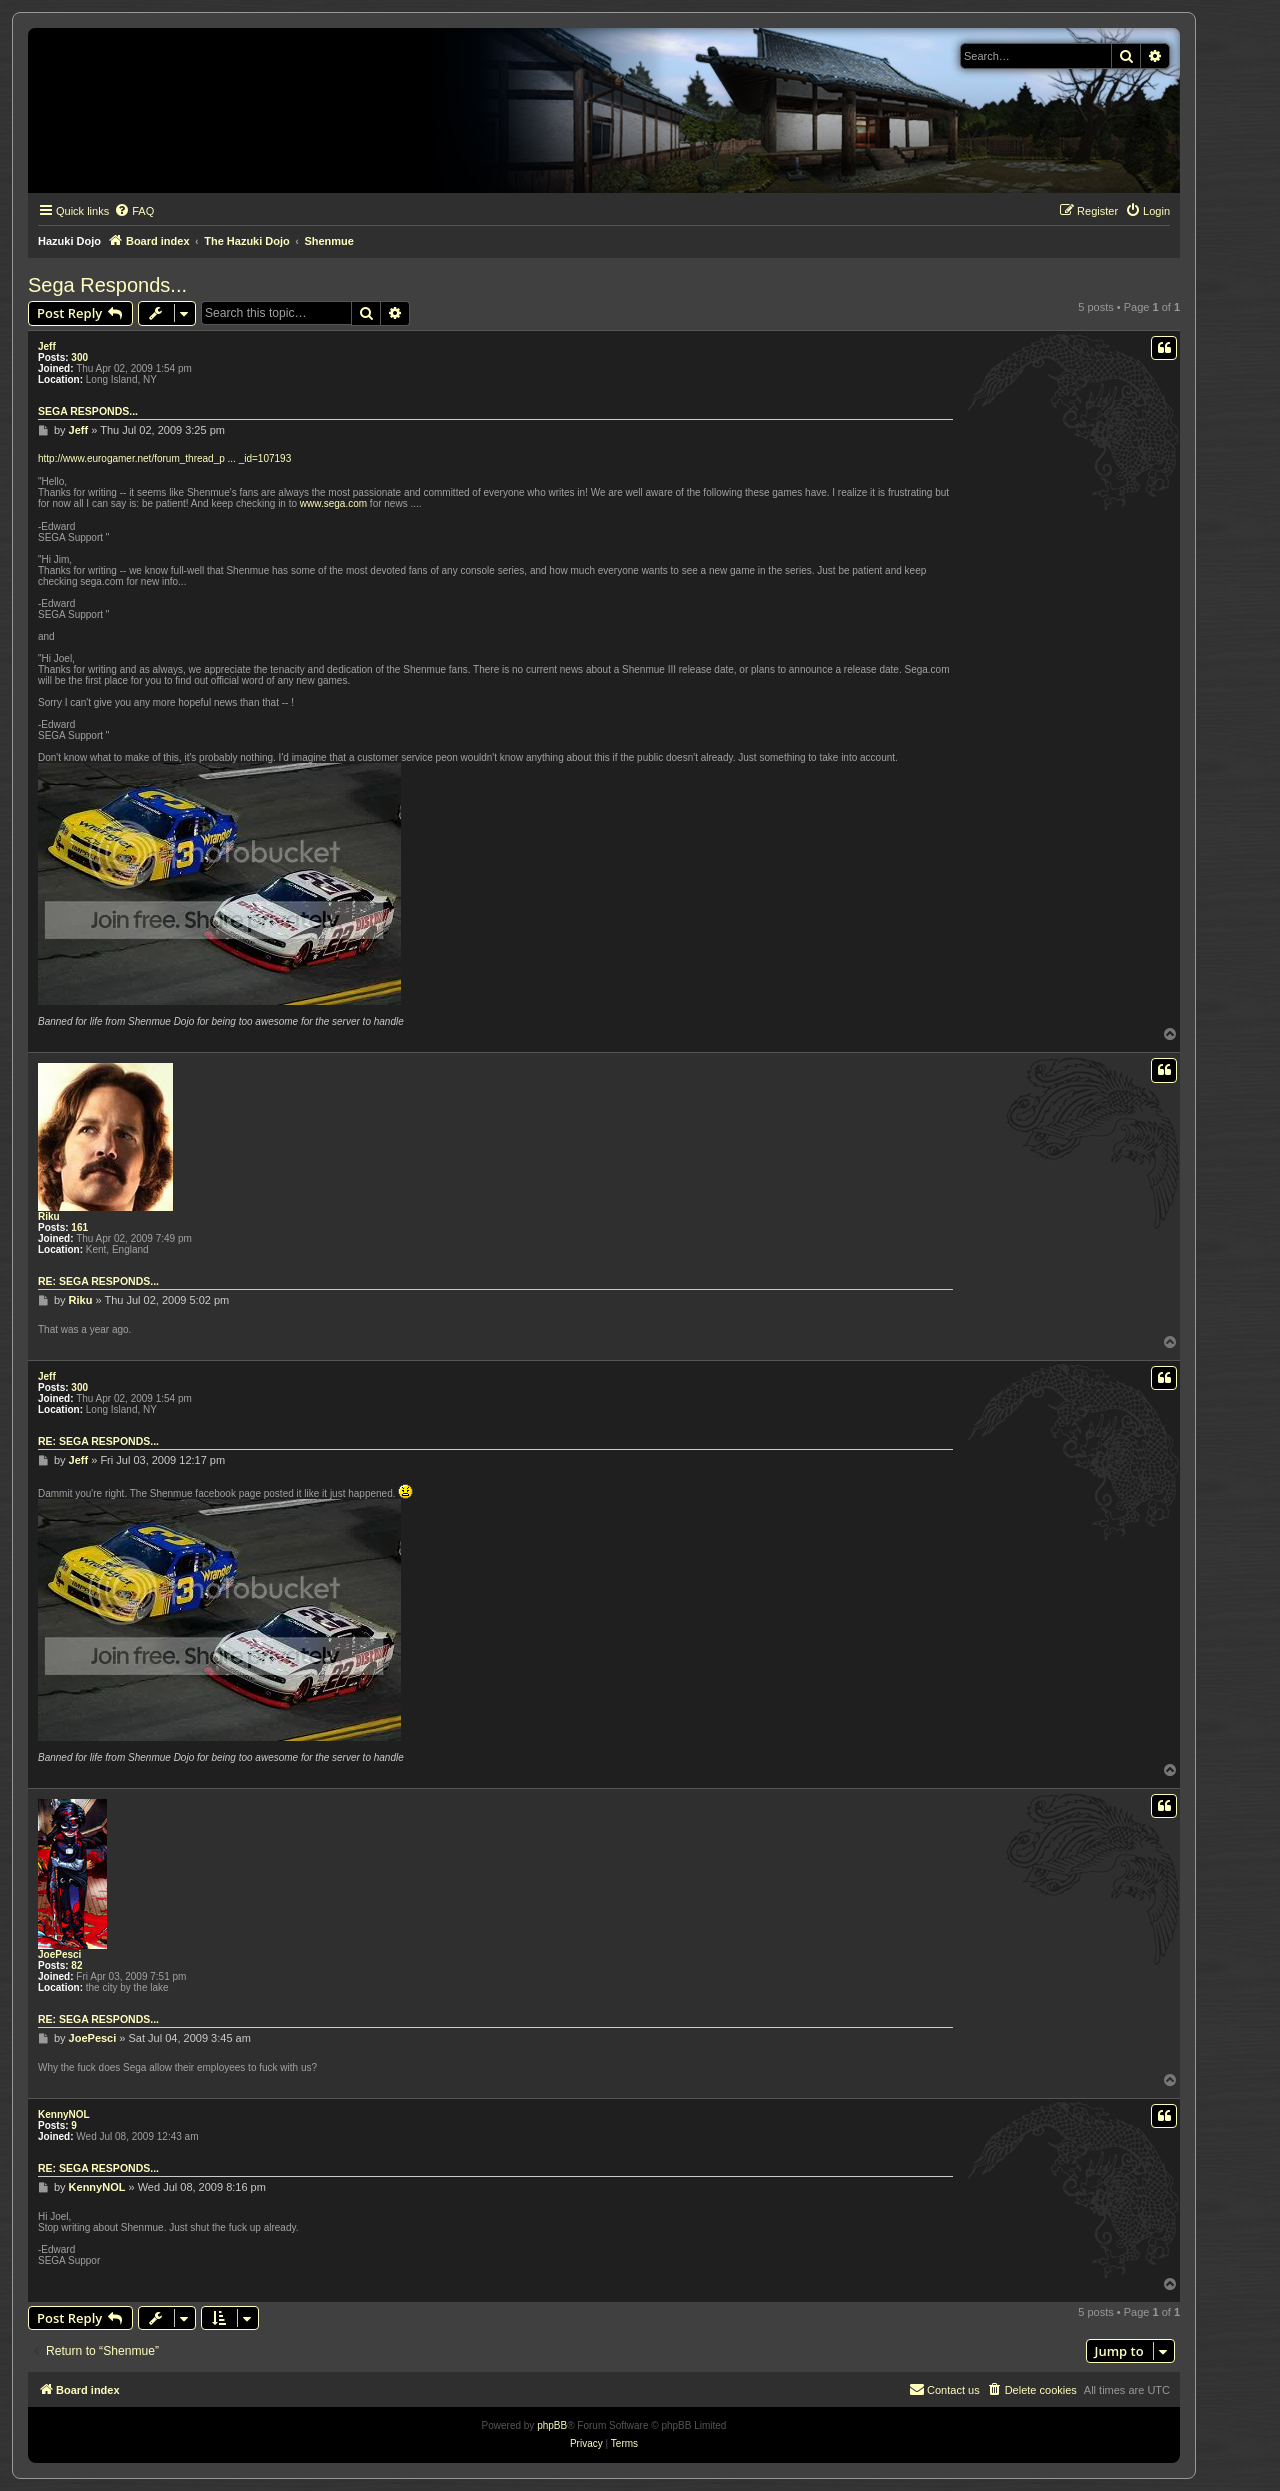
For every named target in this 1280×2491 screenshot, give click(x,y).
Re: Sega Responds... (98, 1281)
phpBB (552, 2425)
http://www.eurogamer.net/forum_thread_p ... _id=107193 (164, 458)
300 (79, 357)
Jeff (47, 346)
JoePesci (59, 1954)
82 (76, 1965)
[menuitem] (134, 211)
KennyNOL (64, 2114)
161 (79, 1227)
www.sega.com (333, 503)
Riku (49, 1216)
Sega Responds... (107, 285)
